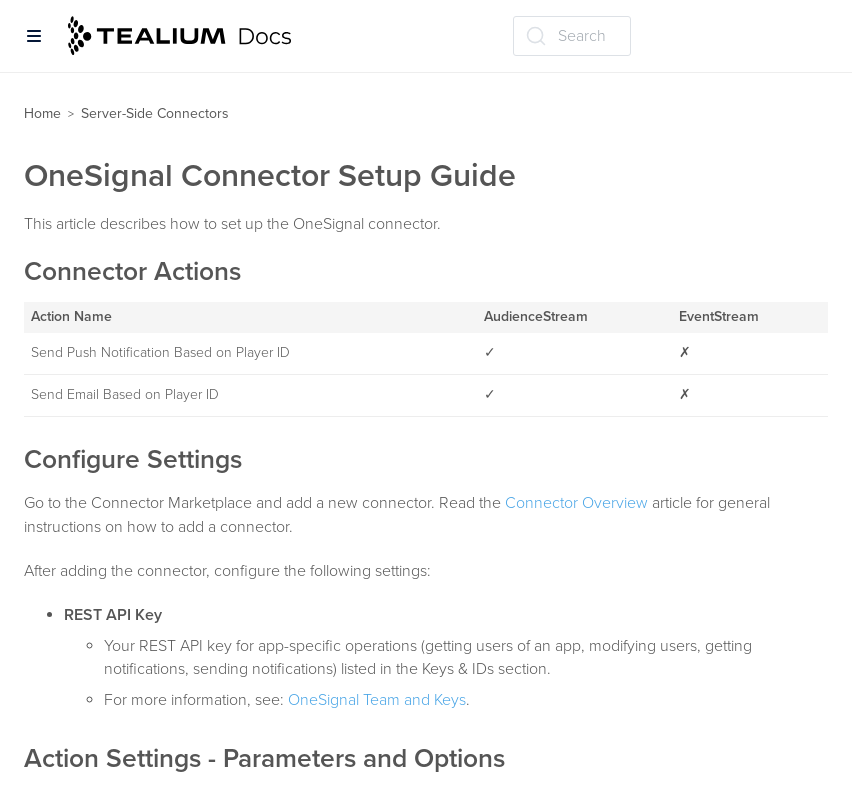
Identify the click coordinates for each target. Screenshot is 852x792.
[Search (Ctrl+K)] (572, 36)
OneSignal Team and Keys (377, 700)
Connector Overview (576, 503)
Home (42, 113)
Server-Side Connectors (155, 113)
